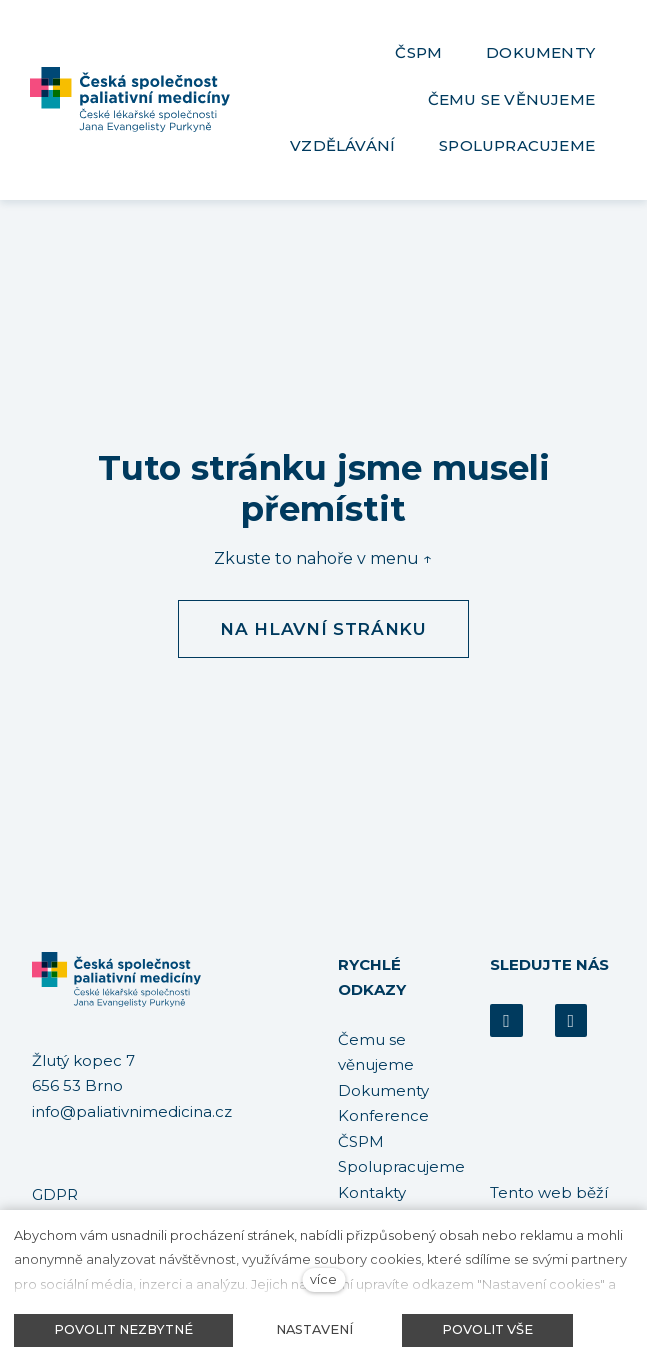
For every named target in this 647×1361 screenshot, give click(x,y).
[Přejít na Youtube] (571, 1020)
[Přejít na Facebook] (506, 1020)
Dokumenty (383, 1090)
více (323, 1279)
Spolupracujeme (401, 1166)
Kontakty (372, 1192)
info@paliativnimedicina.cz (132, 1111)
